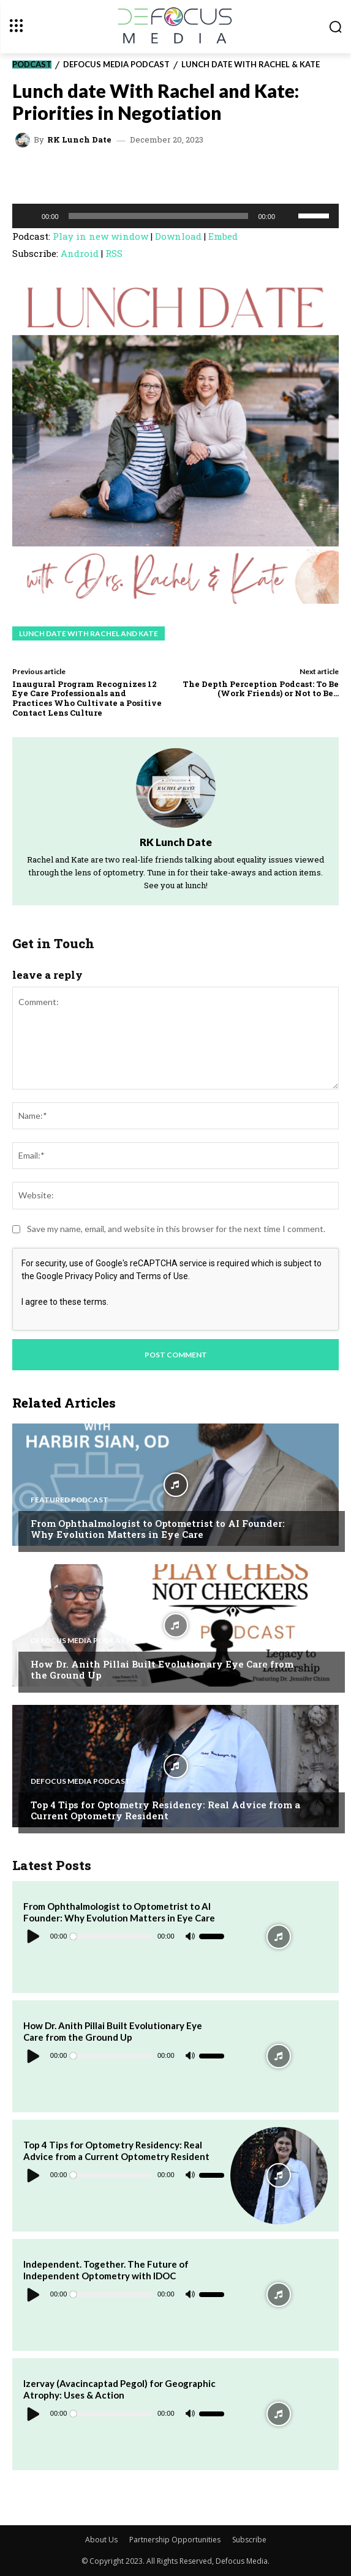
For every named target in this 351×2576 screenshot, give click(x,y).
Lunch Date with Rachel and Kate (88, 633)
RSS (114, 253)
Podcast (31, 65)
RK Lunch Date (79, 140)
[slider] (159, 216)
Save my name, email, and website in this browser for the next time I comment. (176, 1228)
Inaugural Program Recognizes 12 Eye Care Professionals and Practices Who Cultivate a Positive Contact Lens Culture (87, 698)
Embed (223, 236)
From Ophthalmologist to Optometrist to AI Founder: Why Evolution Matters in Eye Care (158, 1528)
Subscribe (249, 2539)
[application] (175, 216)
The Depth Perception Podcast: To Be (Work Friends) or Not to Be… (261, 688)
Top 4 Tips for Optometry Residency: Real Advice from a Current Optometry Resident (165, 1810)
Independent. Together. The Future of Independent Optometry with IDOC (106, 2270)
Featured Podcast (69, 1500)
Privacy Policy (91, 1276)
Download (178, 236)
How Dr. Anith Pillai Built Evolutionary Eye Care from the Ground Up (162, 1669)
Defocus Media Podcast (116, 65)
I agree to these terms (64, 1302)
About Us (101, 2539)
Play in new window (100, 236)
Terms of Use (162, 1276)
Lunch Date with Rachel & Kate (250, 65)
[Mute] (288, 216)
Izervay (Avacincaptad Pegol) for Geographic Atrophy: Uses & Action (119, 2389)
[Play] (28, 216)
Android (80, 253)
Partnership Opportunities (175, 2539)
